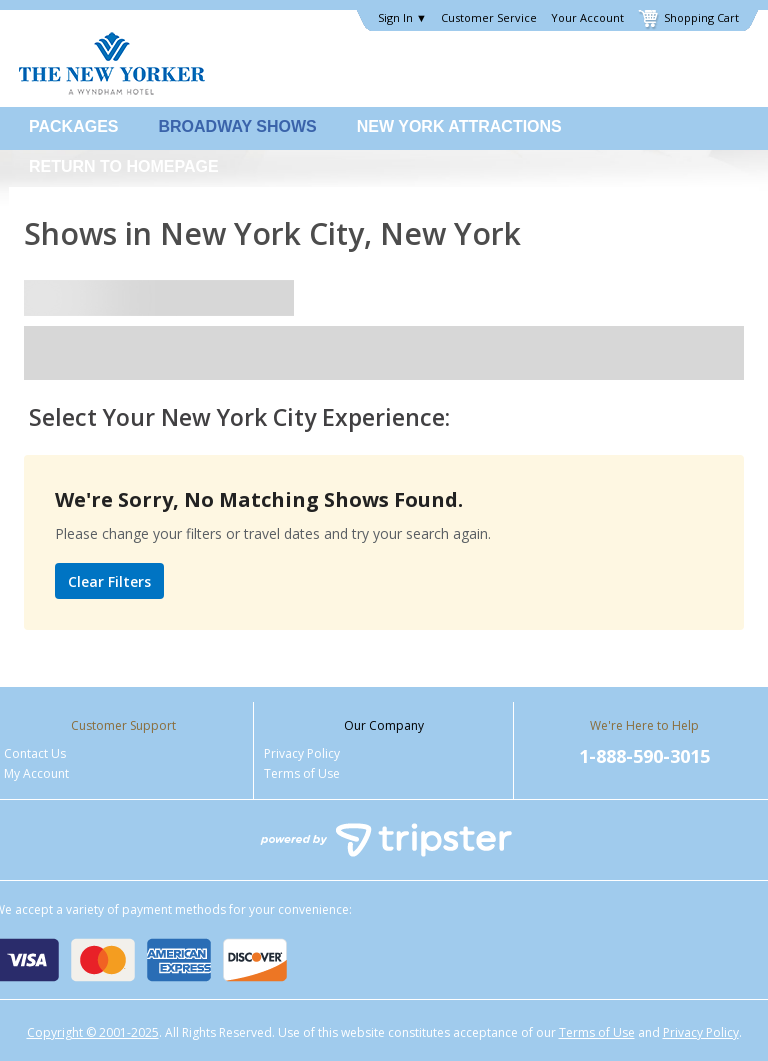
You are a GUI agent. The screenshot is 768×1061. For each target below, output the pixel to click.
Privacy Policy (302, 753)
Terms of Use (302, 773)
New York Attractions (459, 126)
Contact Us (35, 753)
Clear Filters (109, 581)
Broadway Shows (238, 126)
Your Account (587, 17)
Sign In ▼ (402, 17)
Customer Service (489, 17)
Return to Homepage (124, 166)
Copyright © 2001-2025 (93, 1032)
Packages (74, 126)
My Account (36, 773)
